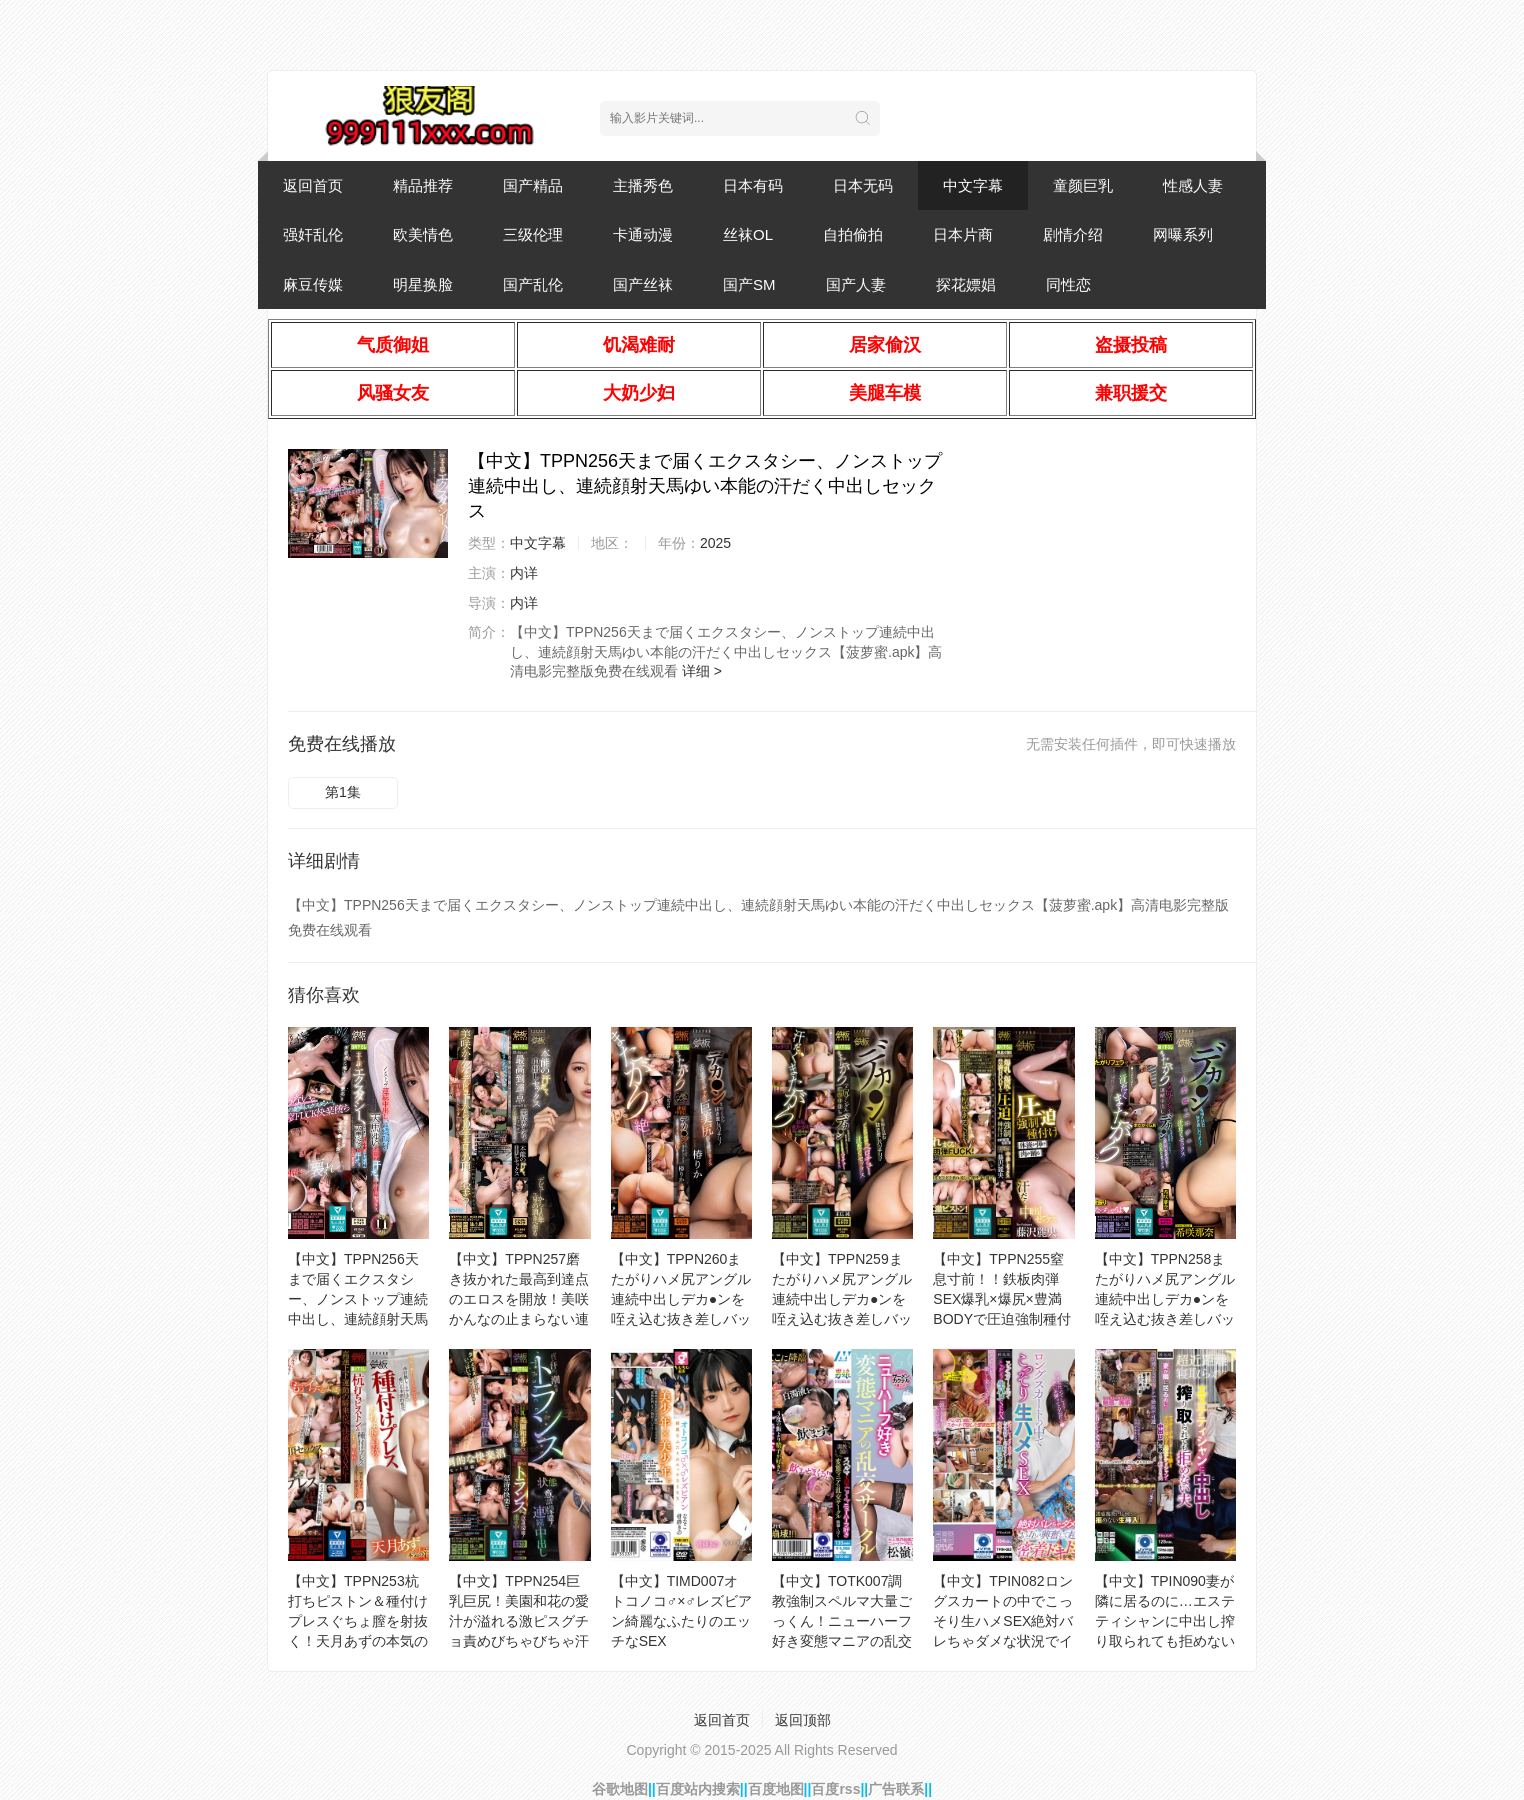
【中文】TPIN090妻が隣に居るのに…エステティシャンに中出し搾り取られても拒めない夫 (1165, 1621)
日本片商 (963, 234)
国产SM (749, 284)
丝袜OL (748, 234)
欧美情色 (423, 234)
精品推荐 (423, 185)
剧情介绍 (1073, 234)
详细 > (702, 671)
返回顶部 (803, 1720)
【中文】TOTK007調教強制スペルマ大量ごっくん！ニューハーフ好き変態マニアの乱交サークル (842, 1621)
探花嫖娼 (966, 284)
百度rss (835, 1789)
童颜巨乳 (1083, 185)
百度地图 (776, 1789)
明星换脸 (423, 284)
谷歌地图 (620, 1789)
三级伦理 (533, 234)
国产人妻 (856, 284)
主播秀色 (643, 185)
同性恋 (1068, 284)
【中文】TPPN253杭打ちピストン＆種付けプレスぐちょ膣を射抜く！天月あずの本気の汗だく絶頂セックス (358, 1621)
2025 (715, 543)
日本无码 (863, 185)
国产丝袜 (643, 284)
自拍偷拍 (853, 234)
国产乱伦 (533, 284)
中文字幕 (973, 185)
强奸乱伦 (313, 234)
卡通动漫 (643, 234)
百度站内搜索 (698, 1789)
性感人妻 (1193, 185)
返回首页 (313, 185)
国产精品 (533, 185)
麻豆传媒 (313, 284)
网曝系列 (1183, 234)
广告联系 (896, 1789)
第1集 (343, 792)
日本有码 (753, 185)
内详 (524, 573)
